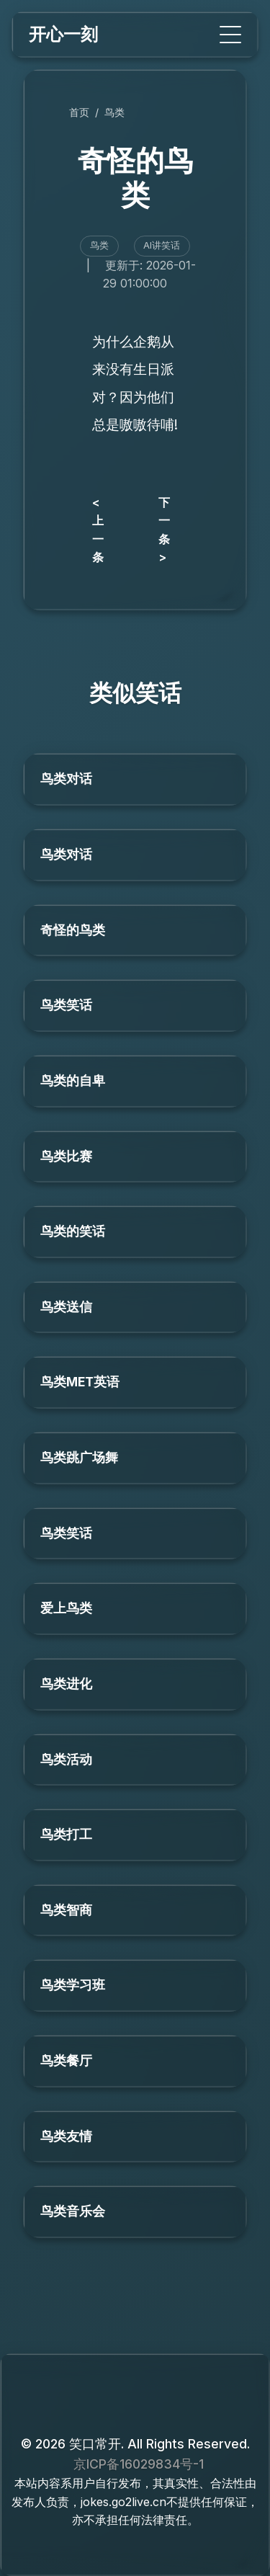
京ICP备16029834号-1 (138, 2464)
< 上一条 (98, 530)
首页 (79, 112)
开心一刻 (63, 34)
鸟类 (114, 112)
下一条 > (164, 530)
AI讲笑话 (161, 245)
